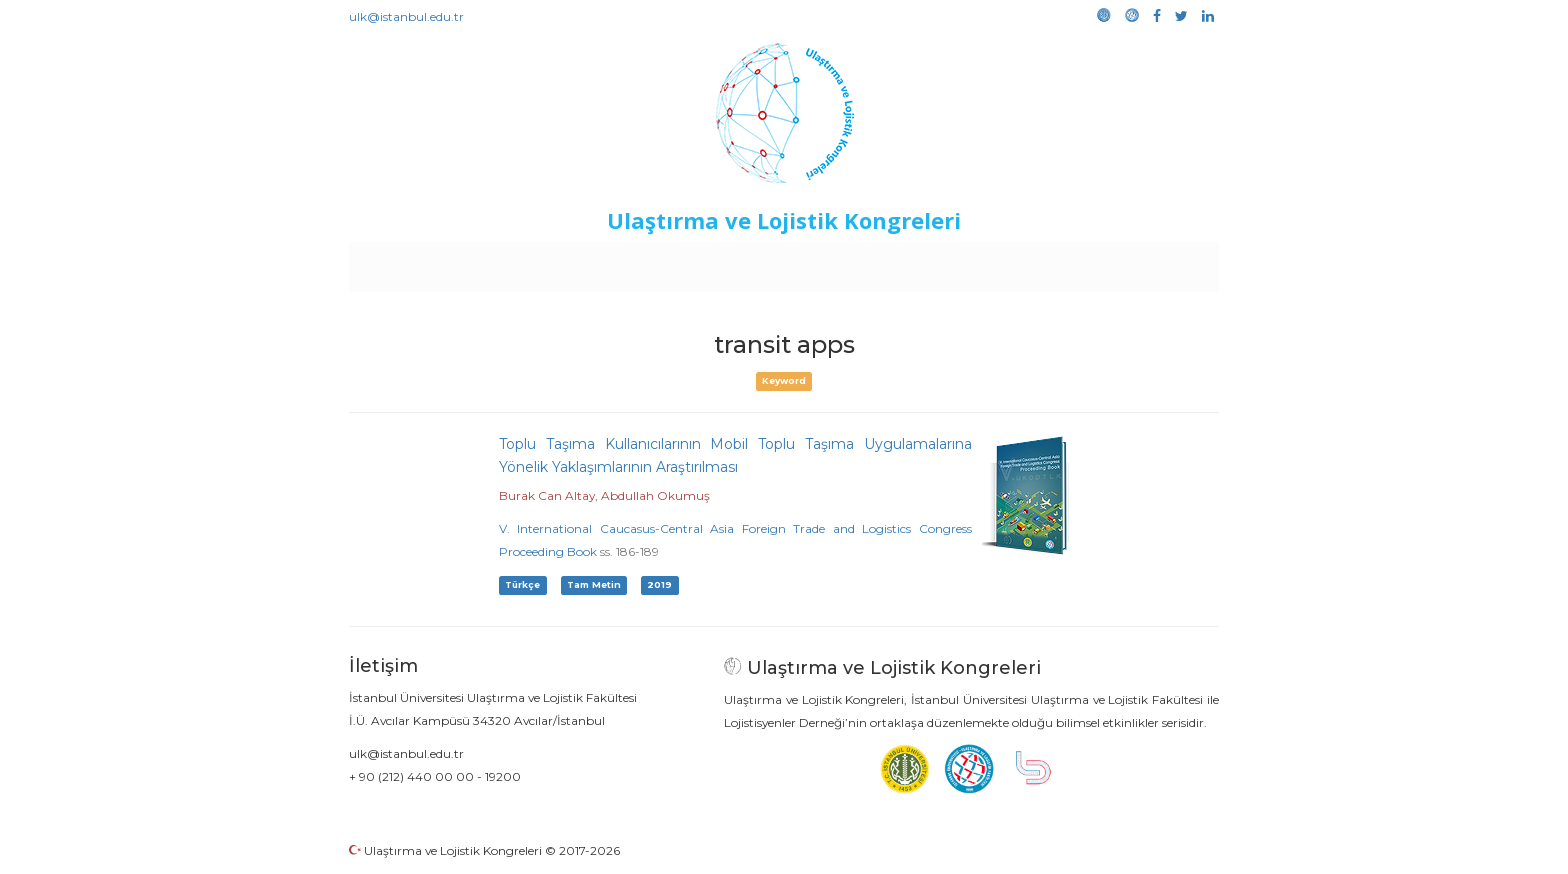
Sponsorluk (921, 262)
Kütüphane (1013, 262)
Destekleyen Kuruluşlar (625, 262)
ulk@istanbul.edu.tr (406, 16)
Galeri (1085, 262)
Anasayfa (433, 262)
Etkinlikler (753, 262)
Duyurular (835, 262)
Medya (1143, 262)
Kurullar (505, 262)
